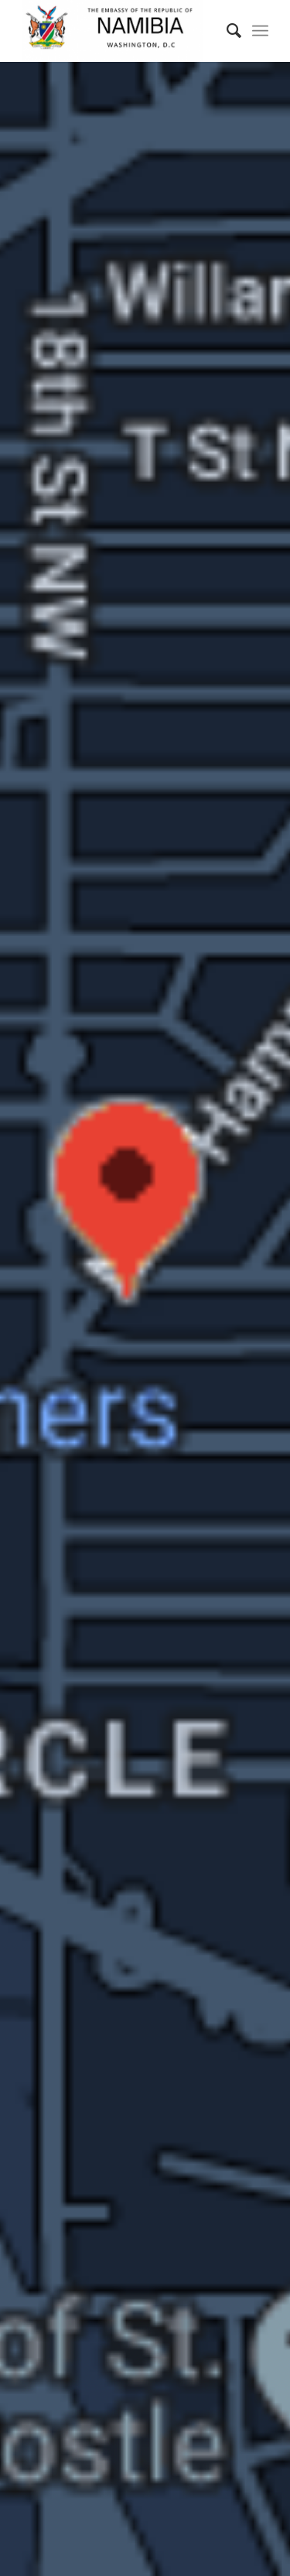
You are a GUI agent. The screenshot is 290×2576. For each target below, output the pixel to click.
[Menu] (260, 31)
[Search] (226, 31)
